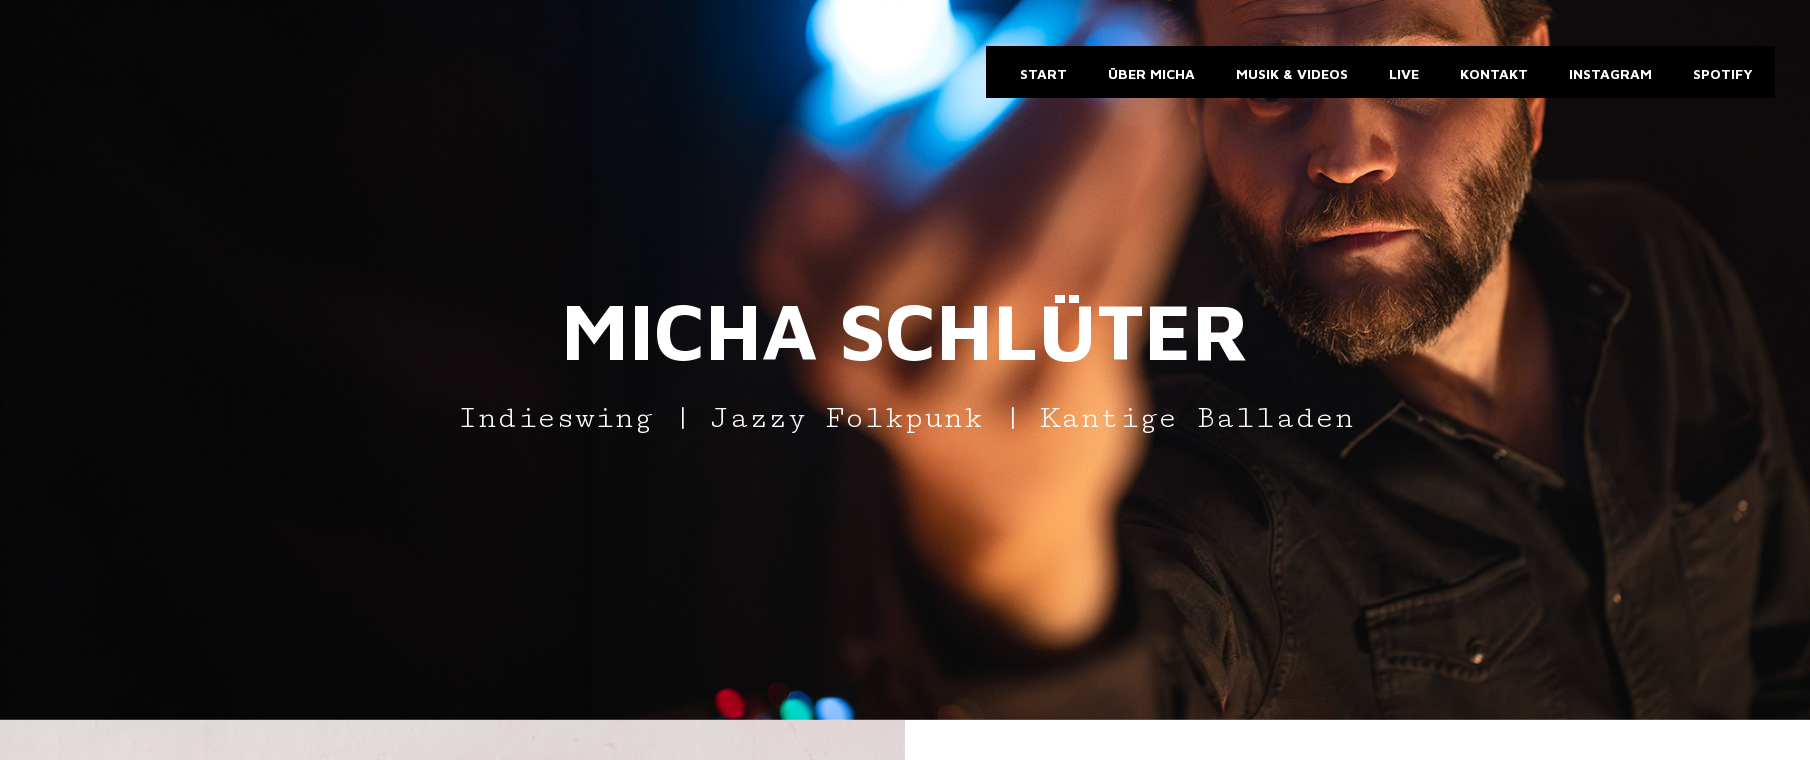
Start (1041, 73)
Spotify (1721, 73)
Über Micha (1149, 73)
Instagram (1608, 73)
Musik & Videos (1290, 73)
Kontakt (1492, 73)
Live (1402, 73)
